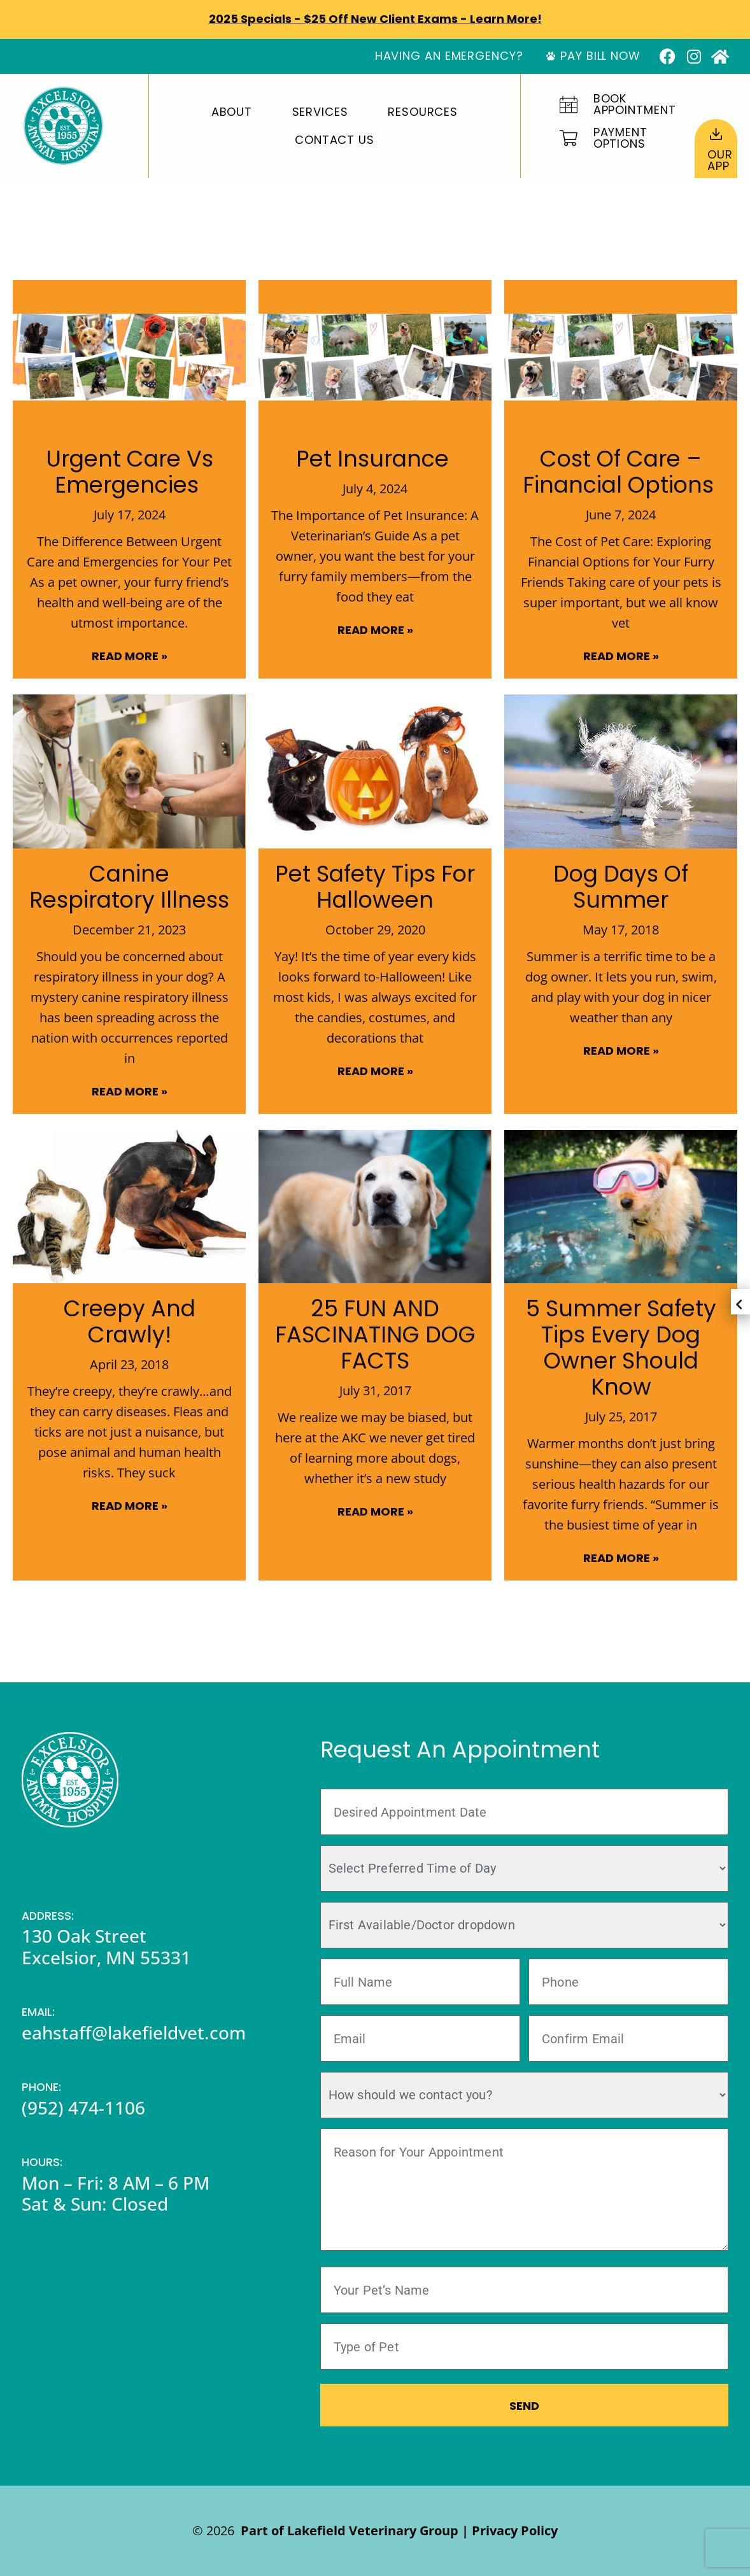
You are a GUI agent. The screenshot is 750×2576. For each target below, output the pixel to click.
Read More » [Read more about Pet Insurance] (375, 630)
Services (320, 112)
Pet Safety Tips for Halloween (375, 886)
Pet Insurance (375, 458)
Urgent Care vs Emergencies (129, 471)
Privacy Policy (515, 2530)
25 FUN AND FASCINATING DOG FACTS (375, 1334)
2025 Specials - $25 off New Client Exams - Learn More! (375, 19)
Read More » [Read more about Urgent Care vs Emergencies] (129, 656)
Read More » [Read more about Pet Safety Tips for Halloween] (375, 1071)
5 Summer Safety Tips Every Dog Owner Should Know (621, 1347)
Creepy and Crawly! (129, 1321)
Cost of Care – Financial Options (621, 471)
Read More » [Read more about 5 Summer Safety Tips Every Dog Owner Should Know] (621, 1558)
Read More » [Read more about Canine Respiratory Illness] (129, 1091)
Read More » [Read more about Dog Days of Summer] (621, 1051)
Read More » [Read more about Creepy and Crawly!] (129, 1506)
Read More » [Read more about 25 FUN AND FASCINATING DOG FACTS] (375, 1511)
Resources (423, 112)
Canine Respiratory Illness (129, 886)
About (232, 112)
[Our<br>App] (716, 134)
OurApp (720, 160)
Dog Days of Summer (620, 886)
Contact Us (334, 140)
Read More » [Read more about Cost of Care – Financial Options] (621, 656)
